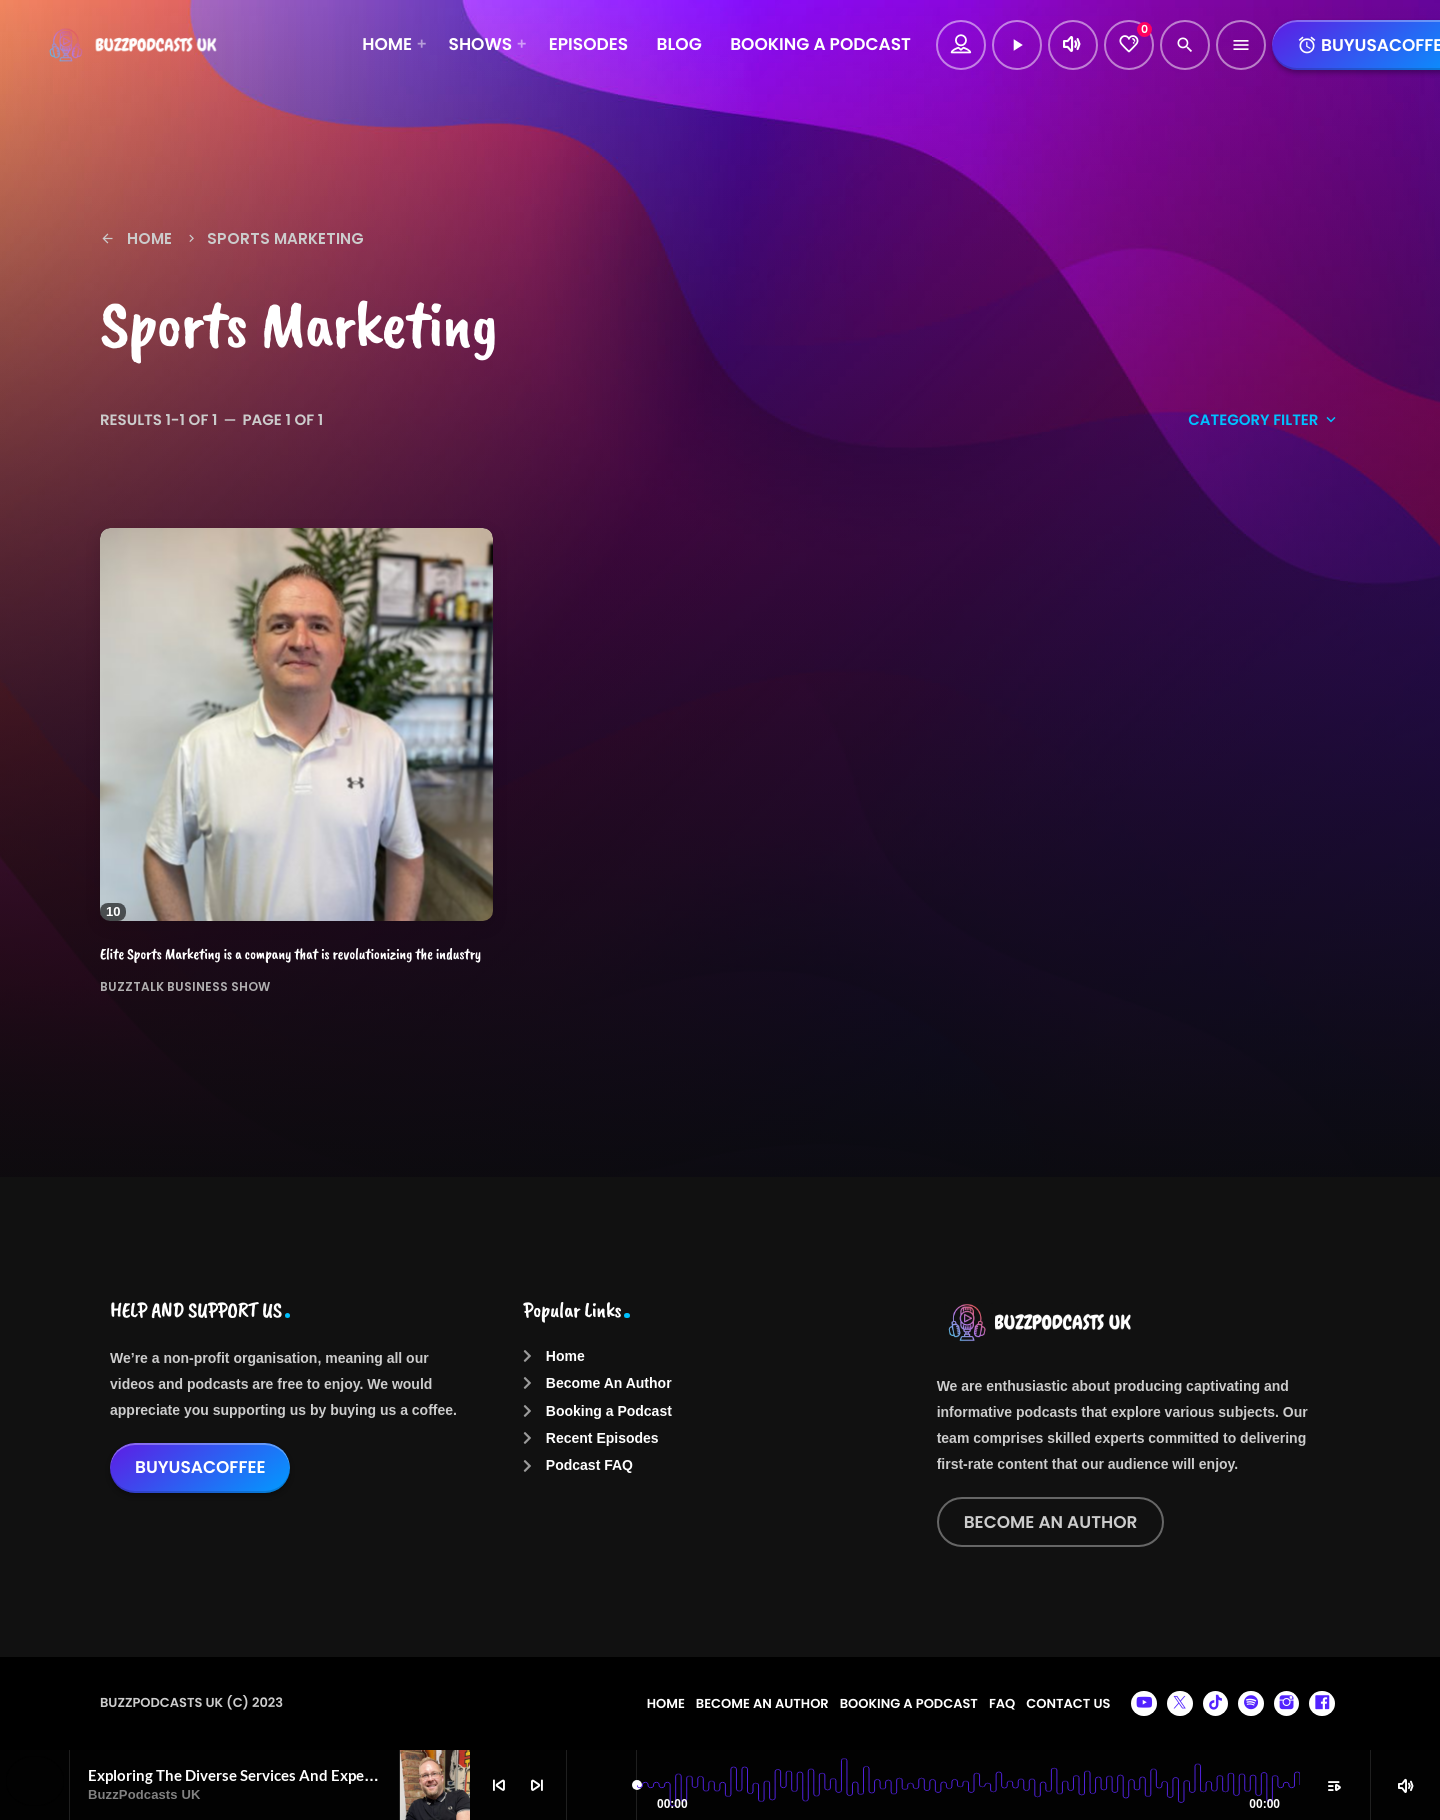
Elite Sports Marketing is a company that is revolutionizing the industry (290, 954)
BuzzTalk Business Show (185, 985)
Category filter (1264, 420)
